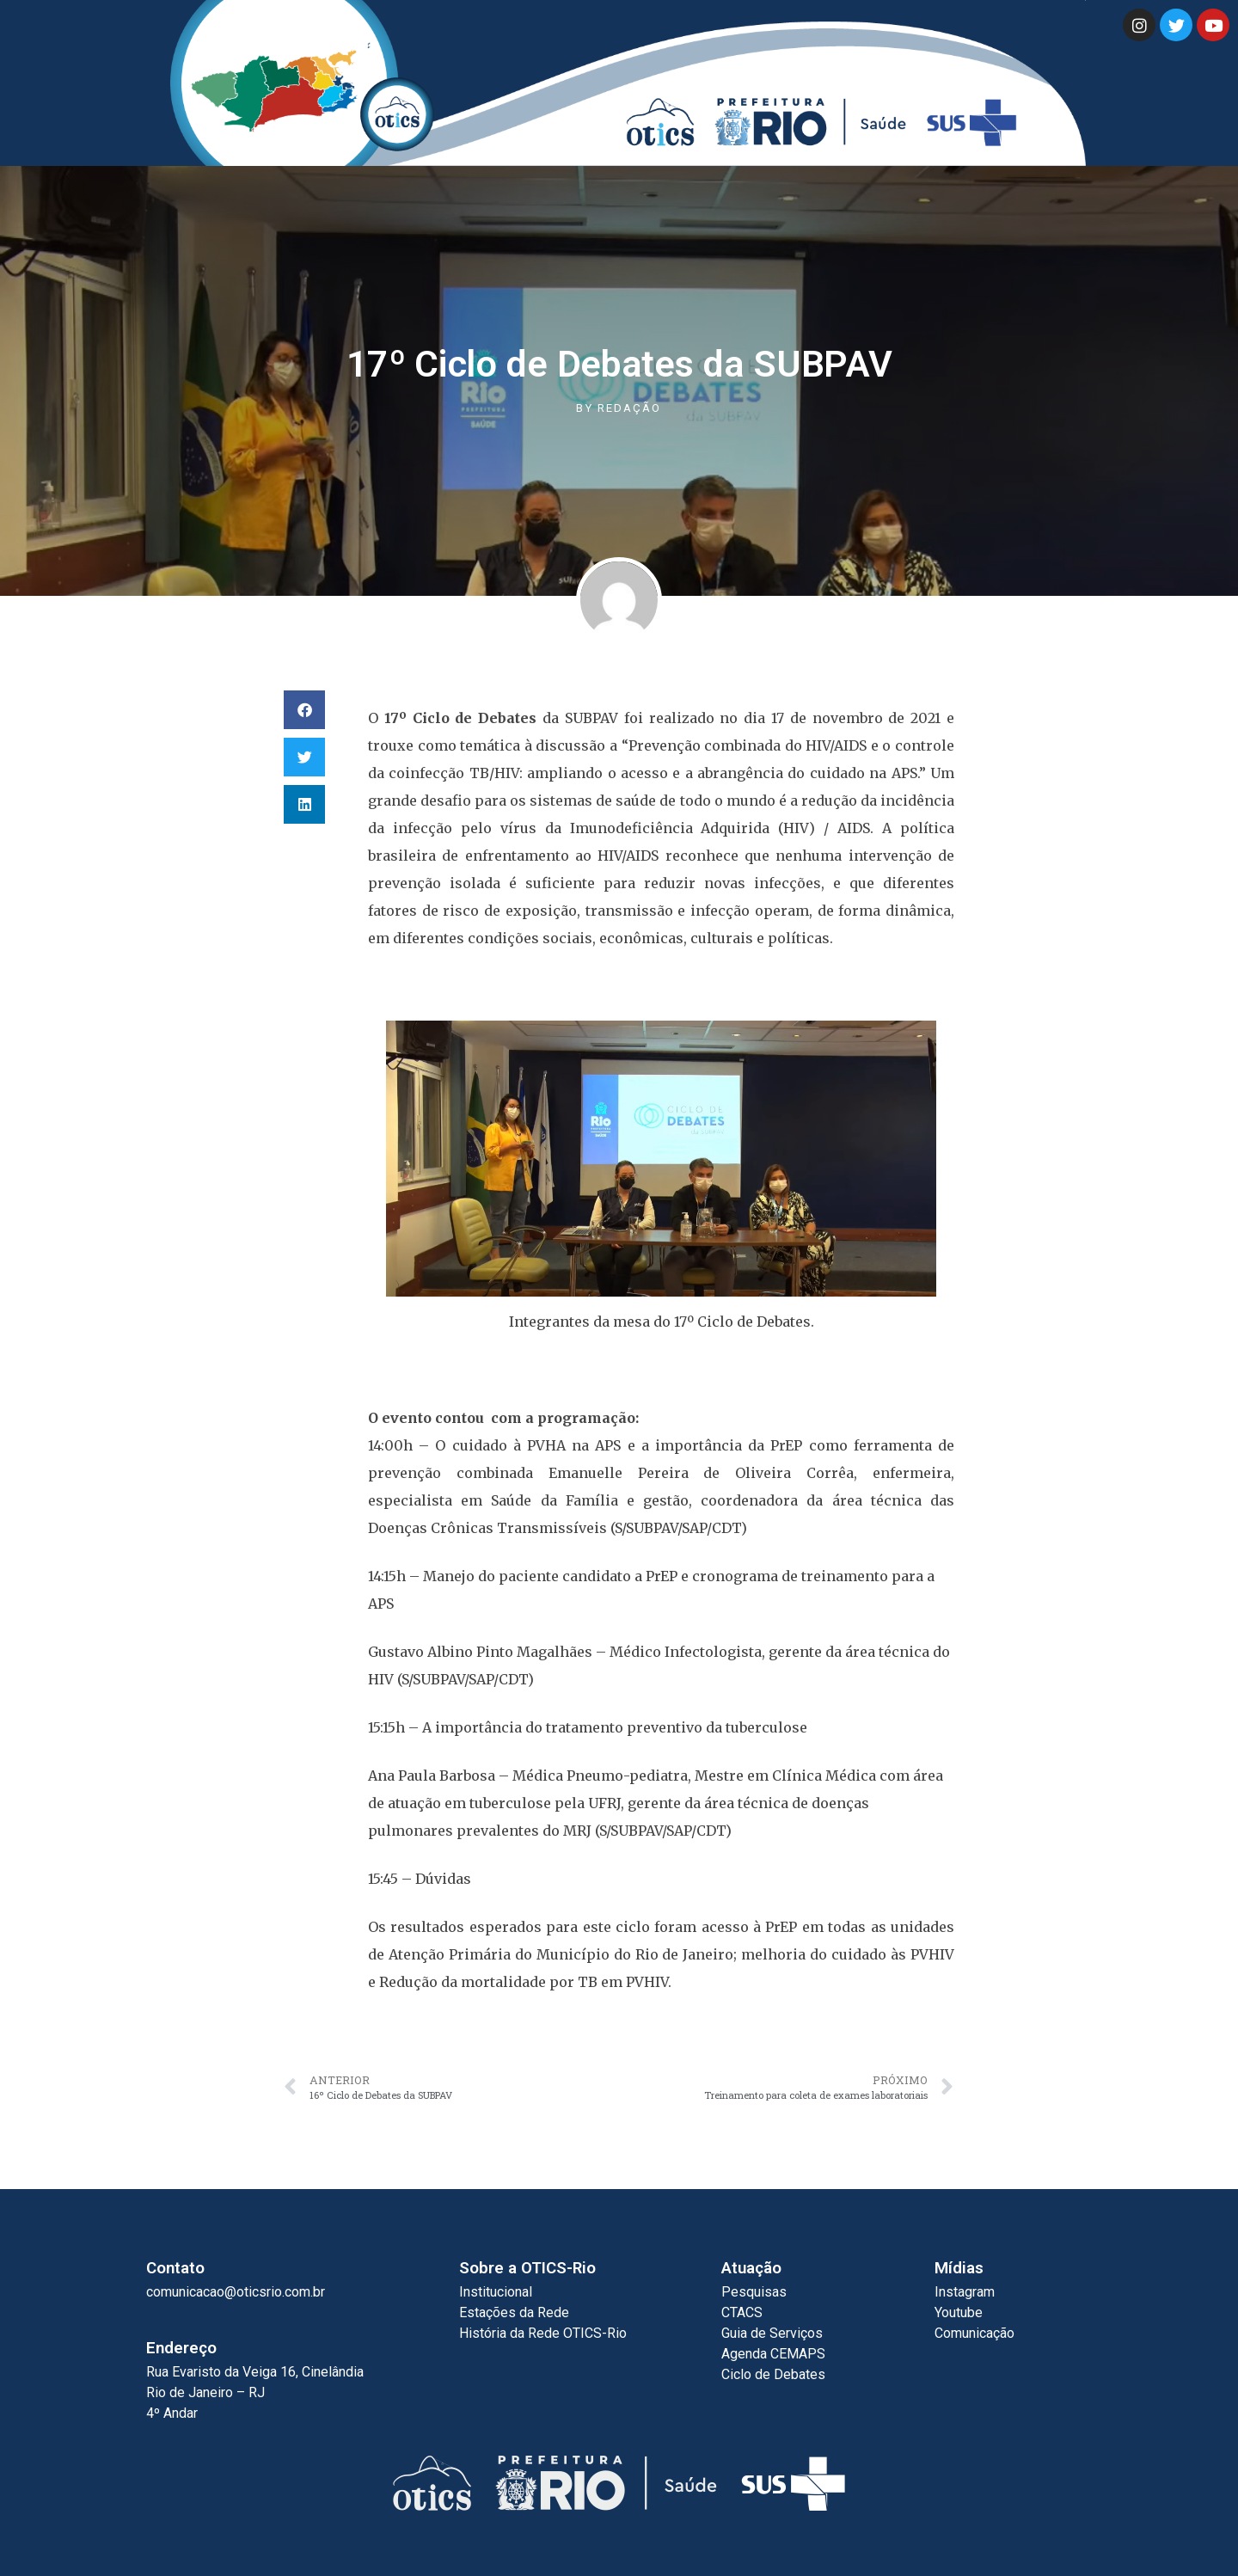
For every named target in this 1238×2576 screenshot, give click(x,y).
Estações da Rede (514, 2312)
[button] (304, 709)
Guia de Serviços (772, 2333)
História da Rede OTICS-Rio (543, 2333)
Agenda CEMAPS (773, 2354)
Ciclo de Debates (773, 2374)
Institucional (495, 2292)
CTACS (742, 2312)
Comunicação (974, 2333)
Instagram (965, 2292)
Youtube (959, 2312)
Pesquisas (754, 2292)
